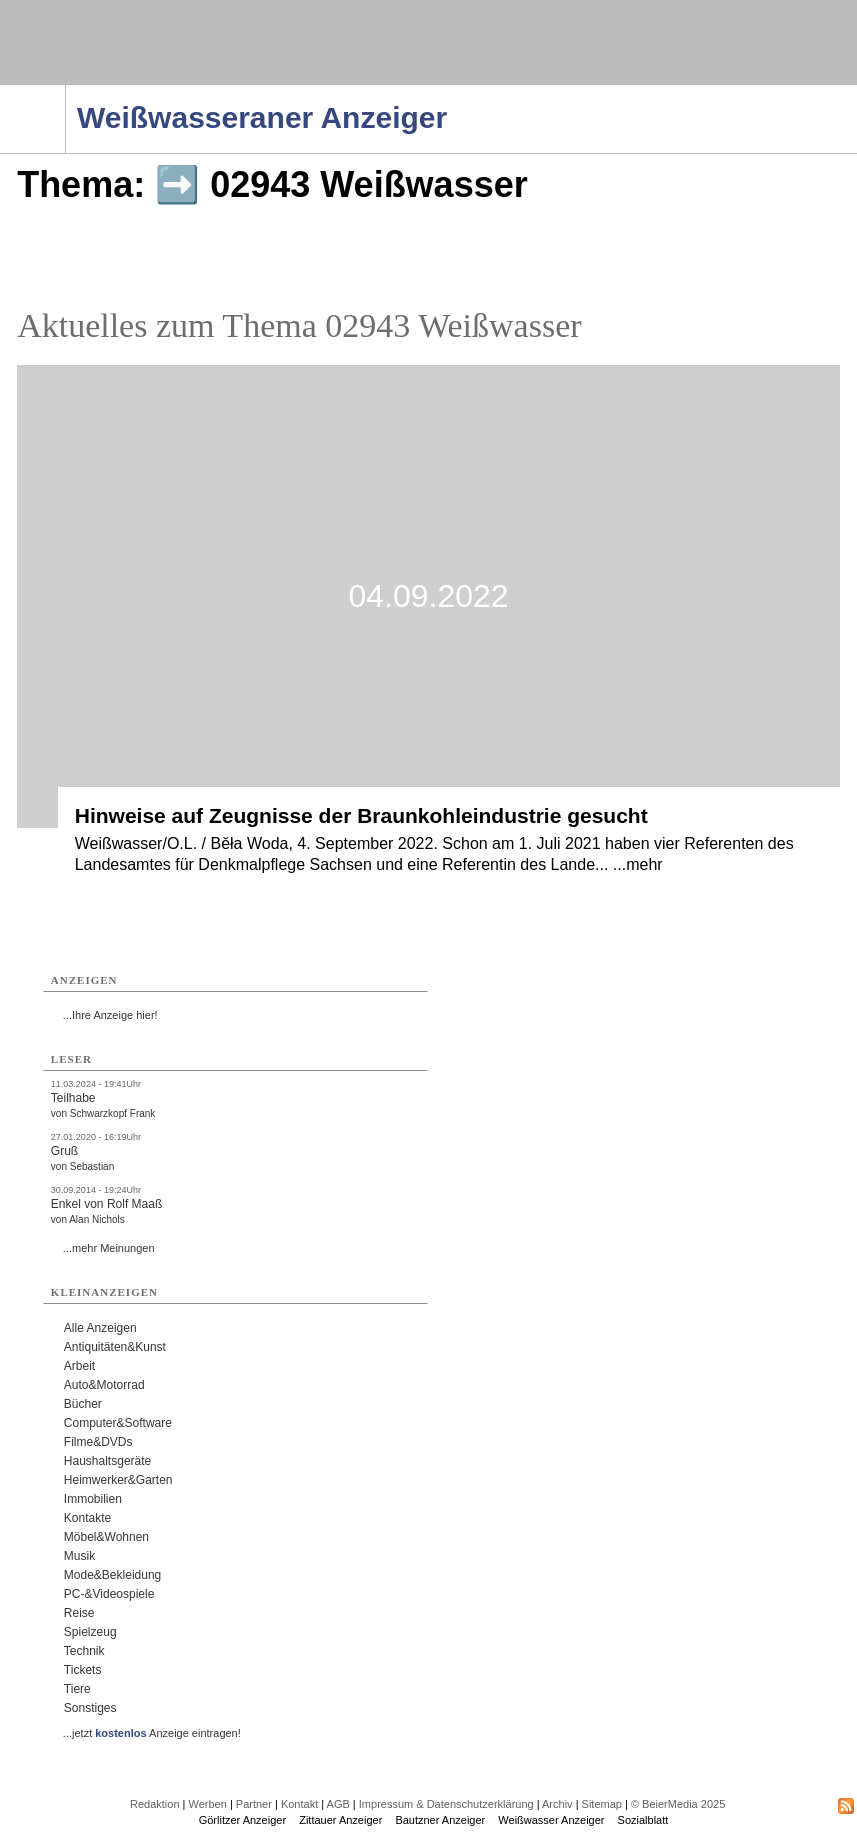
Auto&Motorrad (104, 1385)
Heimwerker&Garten (118, 1480)
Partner (254, 1804)
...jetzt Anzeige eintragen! (152, 1733)
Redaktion (155, 1804)
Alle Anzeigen (100, 1328)
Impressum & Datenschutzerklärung (446, 1804)
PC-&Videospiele (109, 1594)
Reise (79, 1613)
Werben (208, 1804)
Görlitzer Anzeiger (242, 1820)
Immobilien (93, 1499)
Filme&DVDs (98, 1442)
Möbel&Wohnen (106, 1537)
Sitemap (602, 1804)
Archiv (557, 1804)
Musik (79, 1556)
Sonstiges (90, 1708)
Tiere (77, 1689)
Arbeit (79, 1366)
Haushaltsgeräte (107, 1461)
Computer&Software (118, 1423)
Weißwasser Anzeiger (551, 1820)
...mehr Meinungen (109, 1248)
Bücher (83, 1404)
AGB (338, 1804)
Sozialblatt (643, 1820)
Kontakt (299, 1804)
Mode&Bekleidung (112, 1575)
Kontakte (87, 1518)
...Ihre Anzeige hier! (110, 1015)
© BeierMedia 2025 (678, 1804)
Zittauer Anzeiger (340, 1820)
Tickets (83, 1670)
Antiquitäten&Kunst (115, 1347)
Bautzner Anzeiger (440, 1820)
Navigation (65, 91)
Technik (84, 1651)
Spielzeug (90, 1632)
